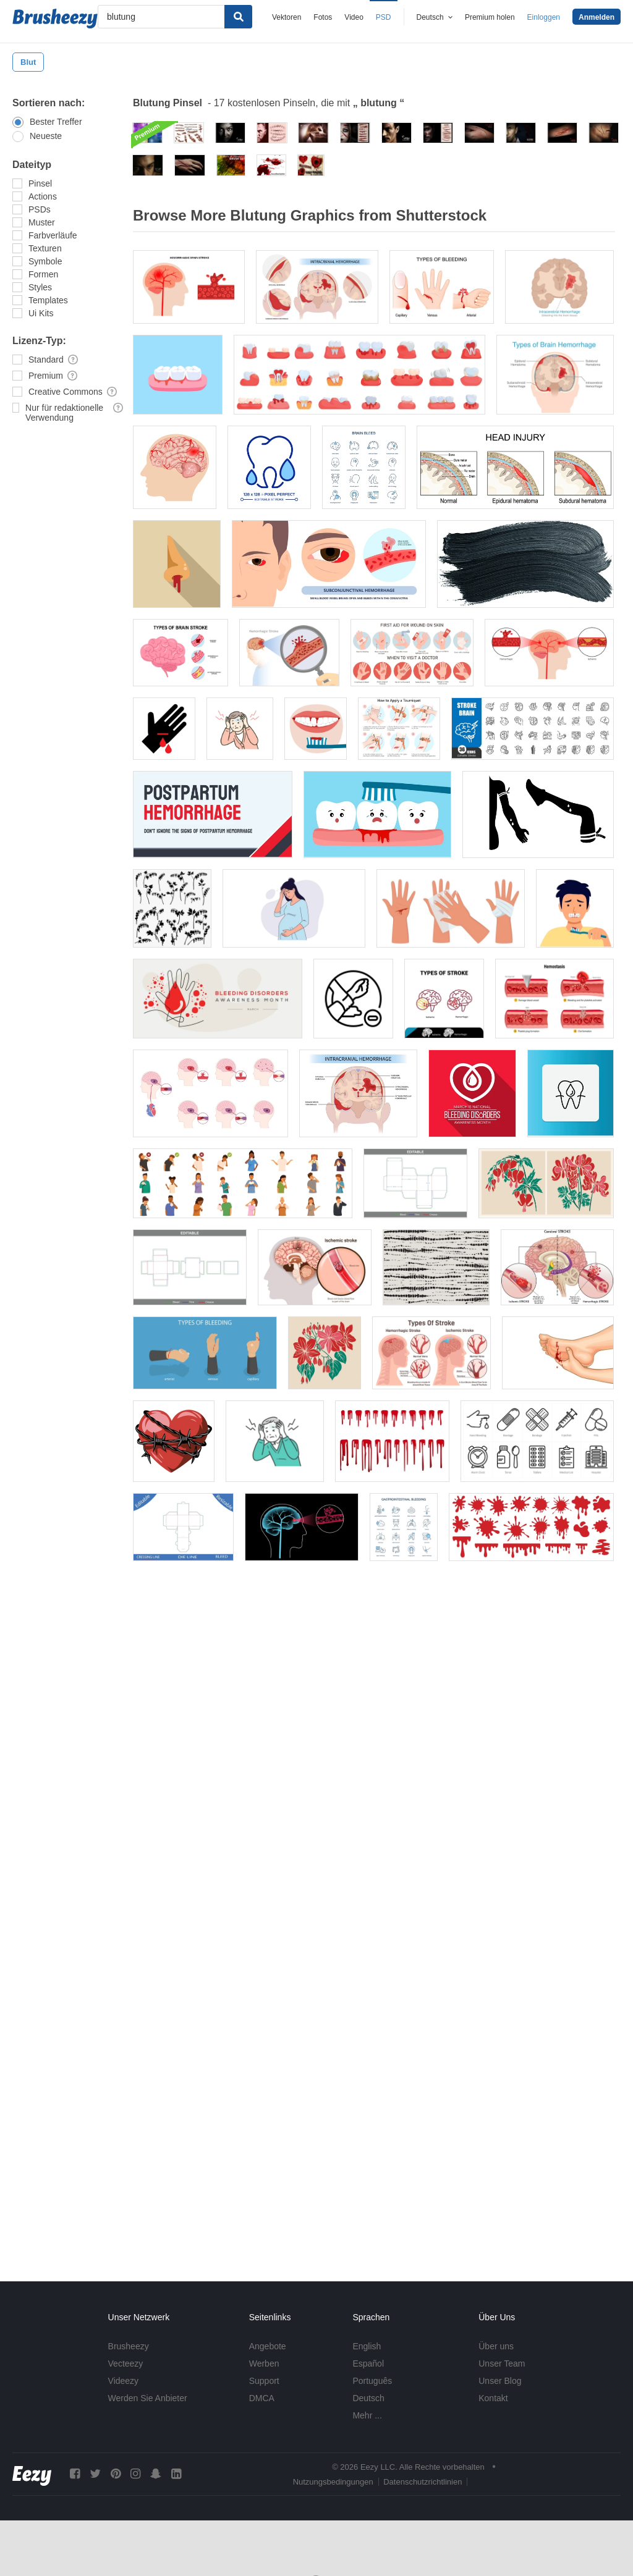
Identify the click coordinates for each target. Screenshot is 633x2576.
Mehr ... (366, 2415)
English (366, 2346)
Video (353, 17)
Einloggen (543, 17)
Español (368, 2363)
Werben (264, 2363)
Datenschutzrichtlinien (422, 2481)
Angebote (267, 2346)
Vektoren (286, 17)
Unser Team (501, 2363)
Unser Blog (499, 2381)
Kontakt (493, 2398)
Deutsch (368, 2398)
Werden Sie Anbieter (147, 2398)
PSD (383, 17)
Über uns (496, 2346)
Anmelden (596, 17)
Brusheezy (128, 2346)
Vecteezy (125, 2363)
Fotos (322, 17)
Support (264, 2381)
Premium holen (490, 17)
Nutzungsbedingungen (333, 2481)
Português (372, 2381)
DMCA (261, 2398)
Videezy (123, 2381)
